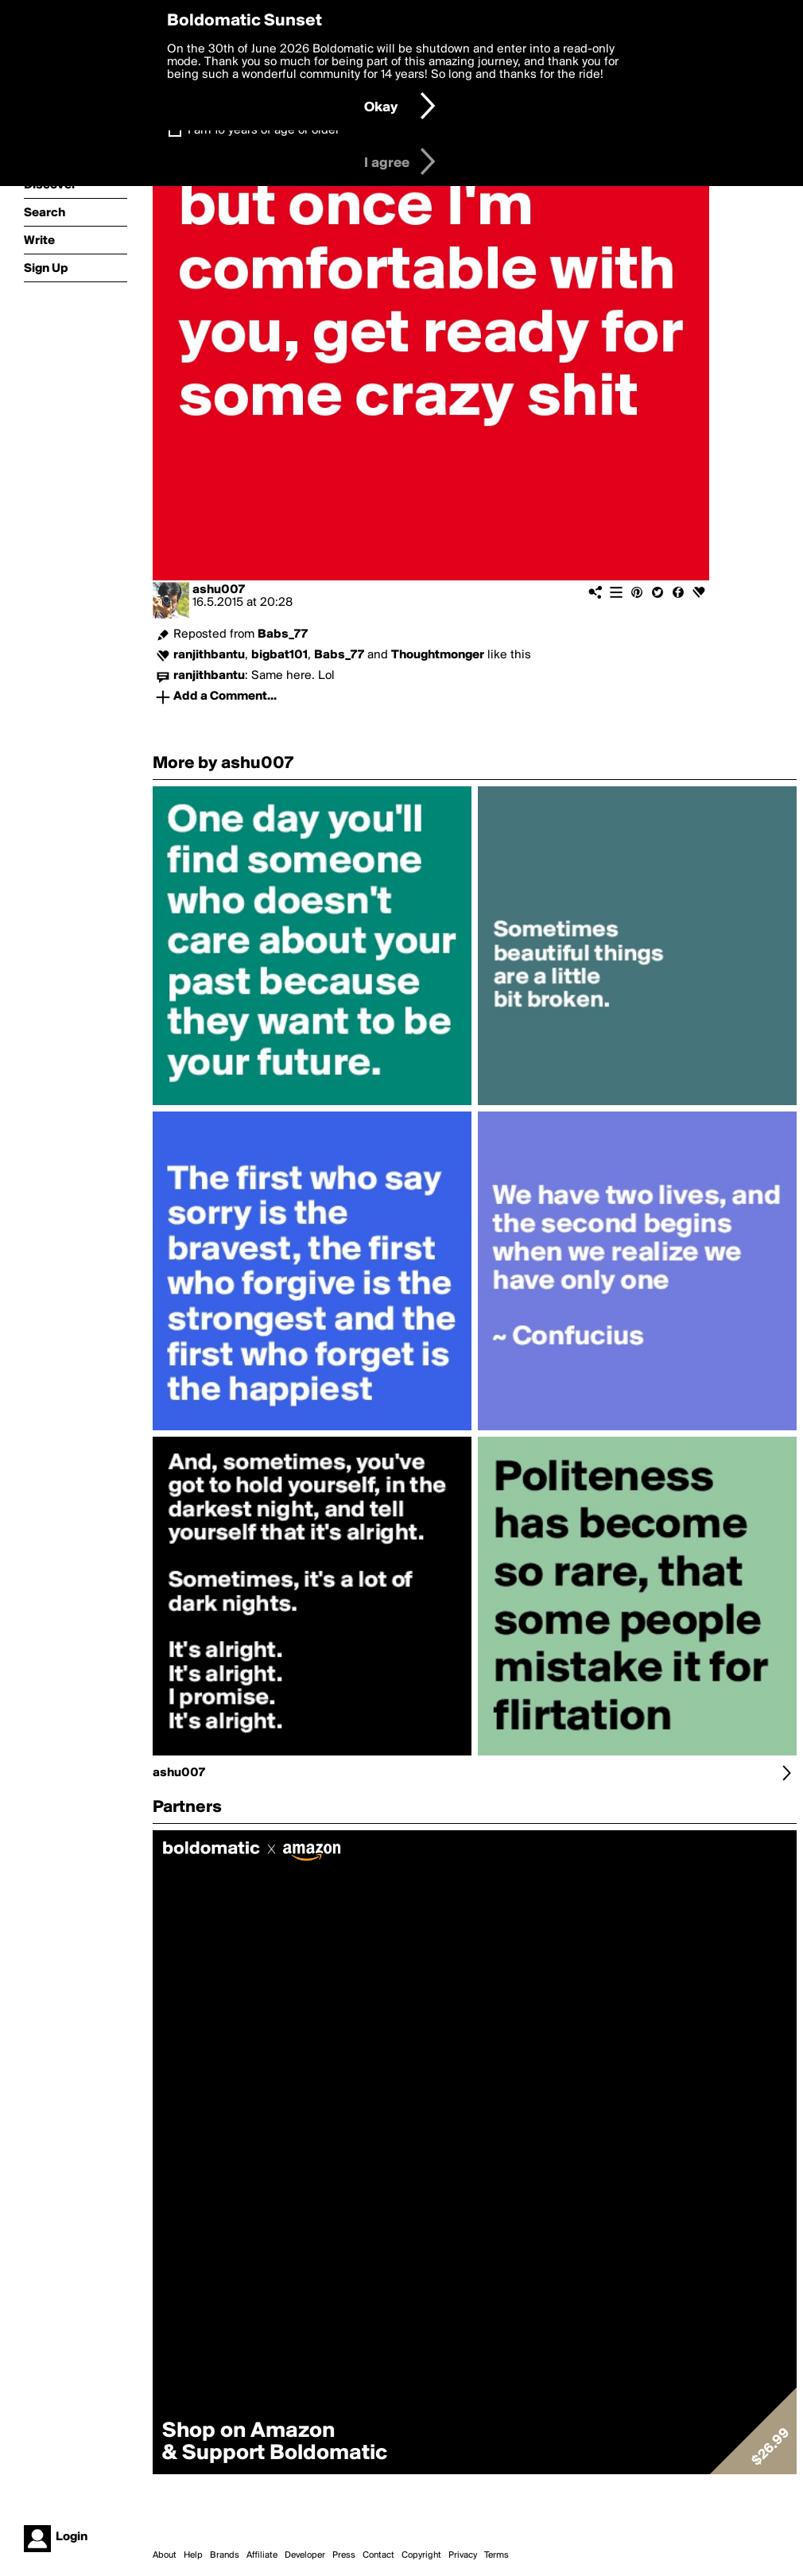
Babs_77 (283, 634)
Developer (305, 2555)
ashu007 (218, 590)
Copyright (421, 2555)
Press (343, 2555)
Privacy (462, 2555)
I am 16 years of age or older (263, 130)
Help (193, 2555)
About (165, 2555)
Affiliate (261, 2555)
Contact (378, 2555)
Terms (496, 2555)
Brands (224, 2555)
